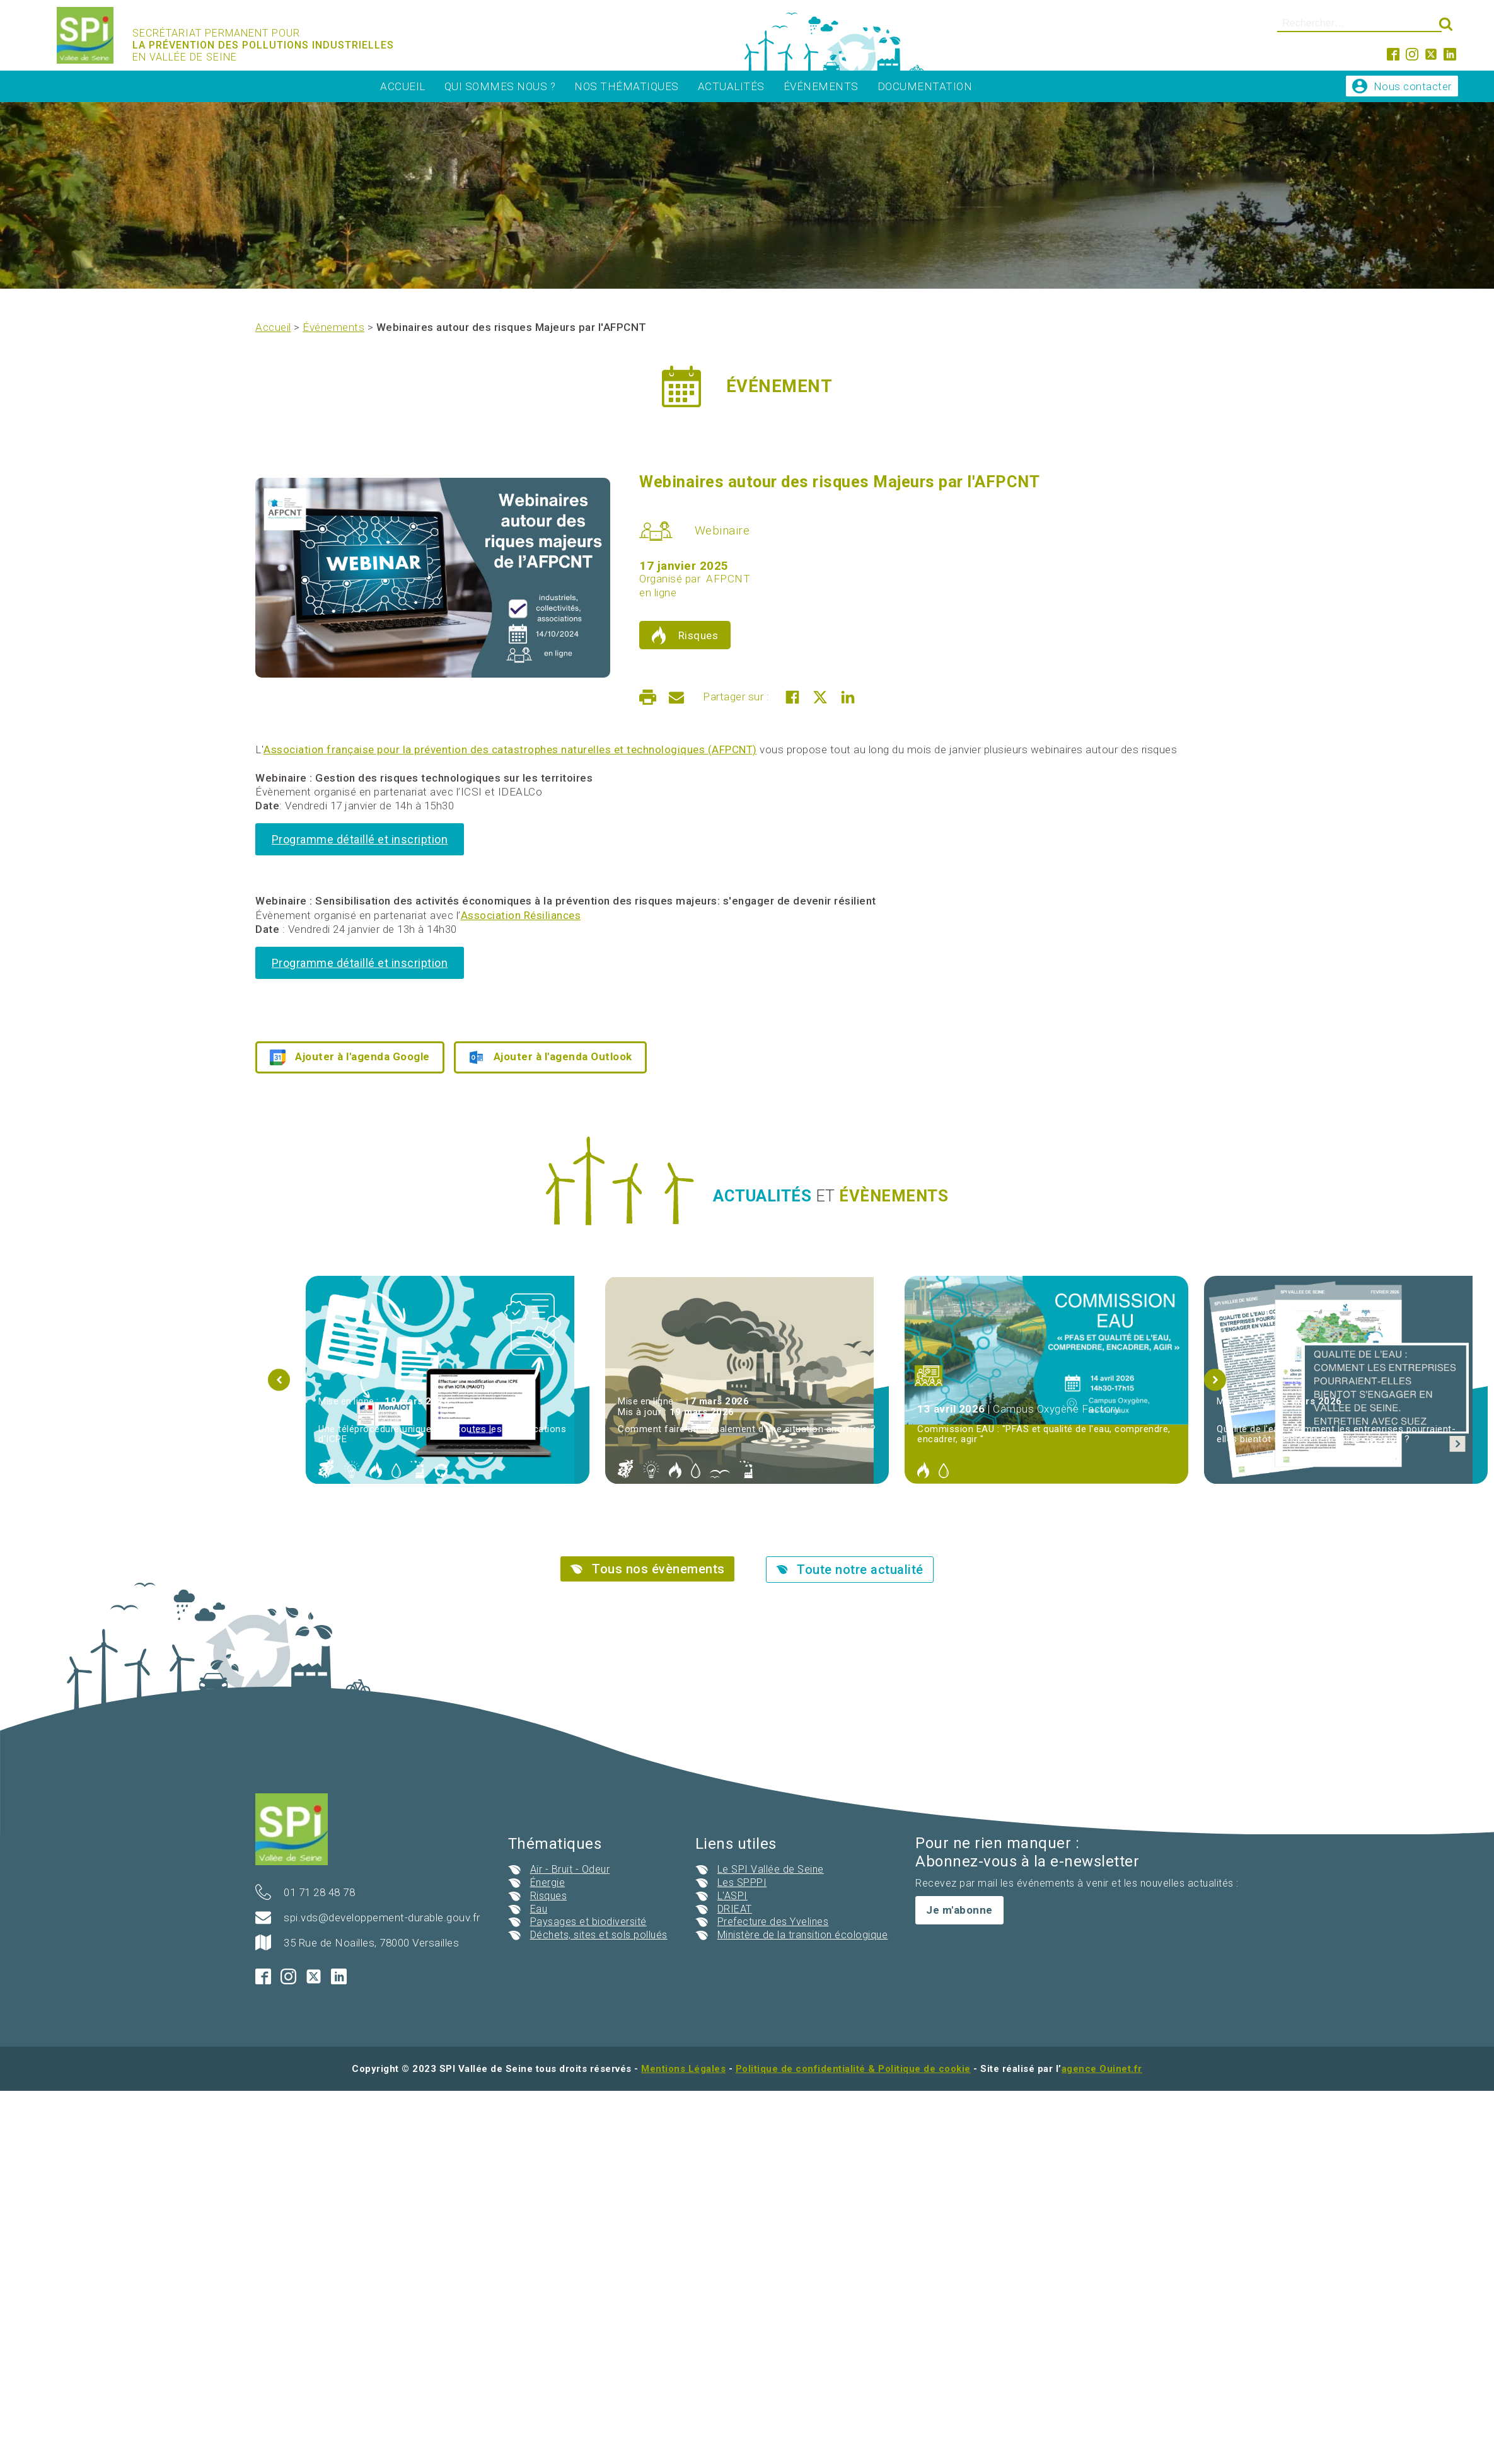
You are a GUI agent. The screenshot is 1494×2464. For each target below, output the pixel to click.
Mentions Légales (683, 2068)
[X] (820, 697)
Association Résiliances (521, 914)
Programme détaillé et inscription (360, 839)
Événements (821, 86)
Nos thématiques (626, 86)
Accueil (403, 86)
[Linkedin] (848, 697)
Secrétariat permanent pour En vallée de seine (264, 45)
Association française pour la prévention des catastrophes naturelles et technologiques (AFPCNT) (510, 749)
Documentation (925, 86)
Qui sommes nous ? (500, 86)
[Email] (676, 697)
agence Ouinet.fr (1102, 2068)
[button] (279, 1379)
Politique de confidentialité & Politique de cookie (853, 2068)
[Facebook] (792, 697)
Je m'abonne (959, 1910)
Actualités (731, 86)
